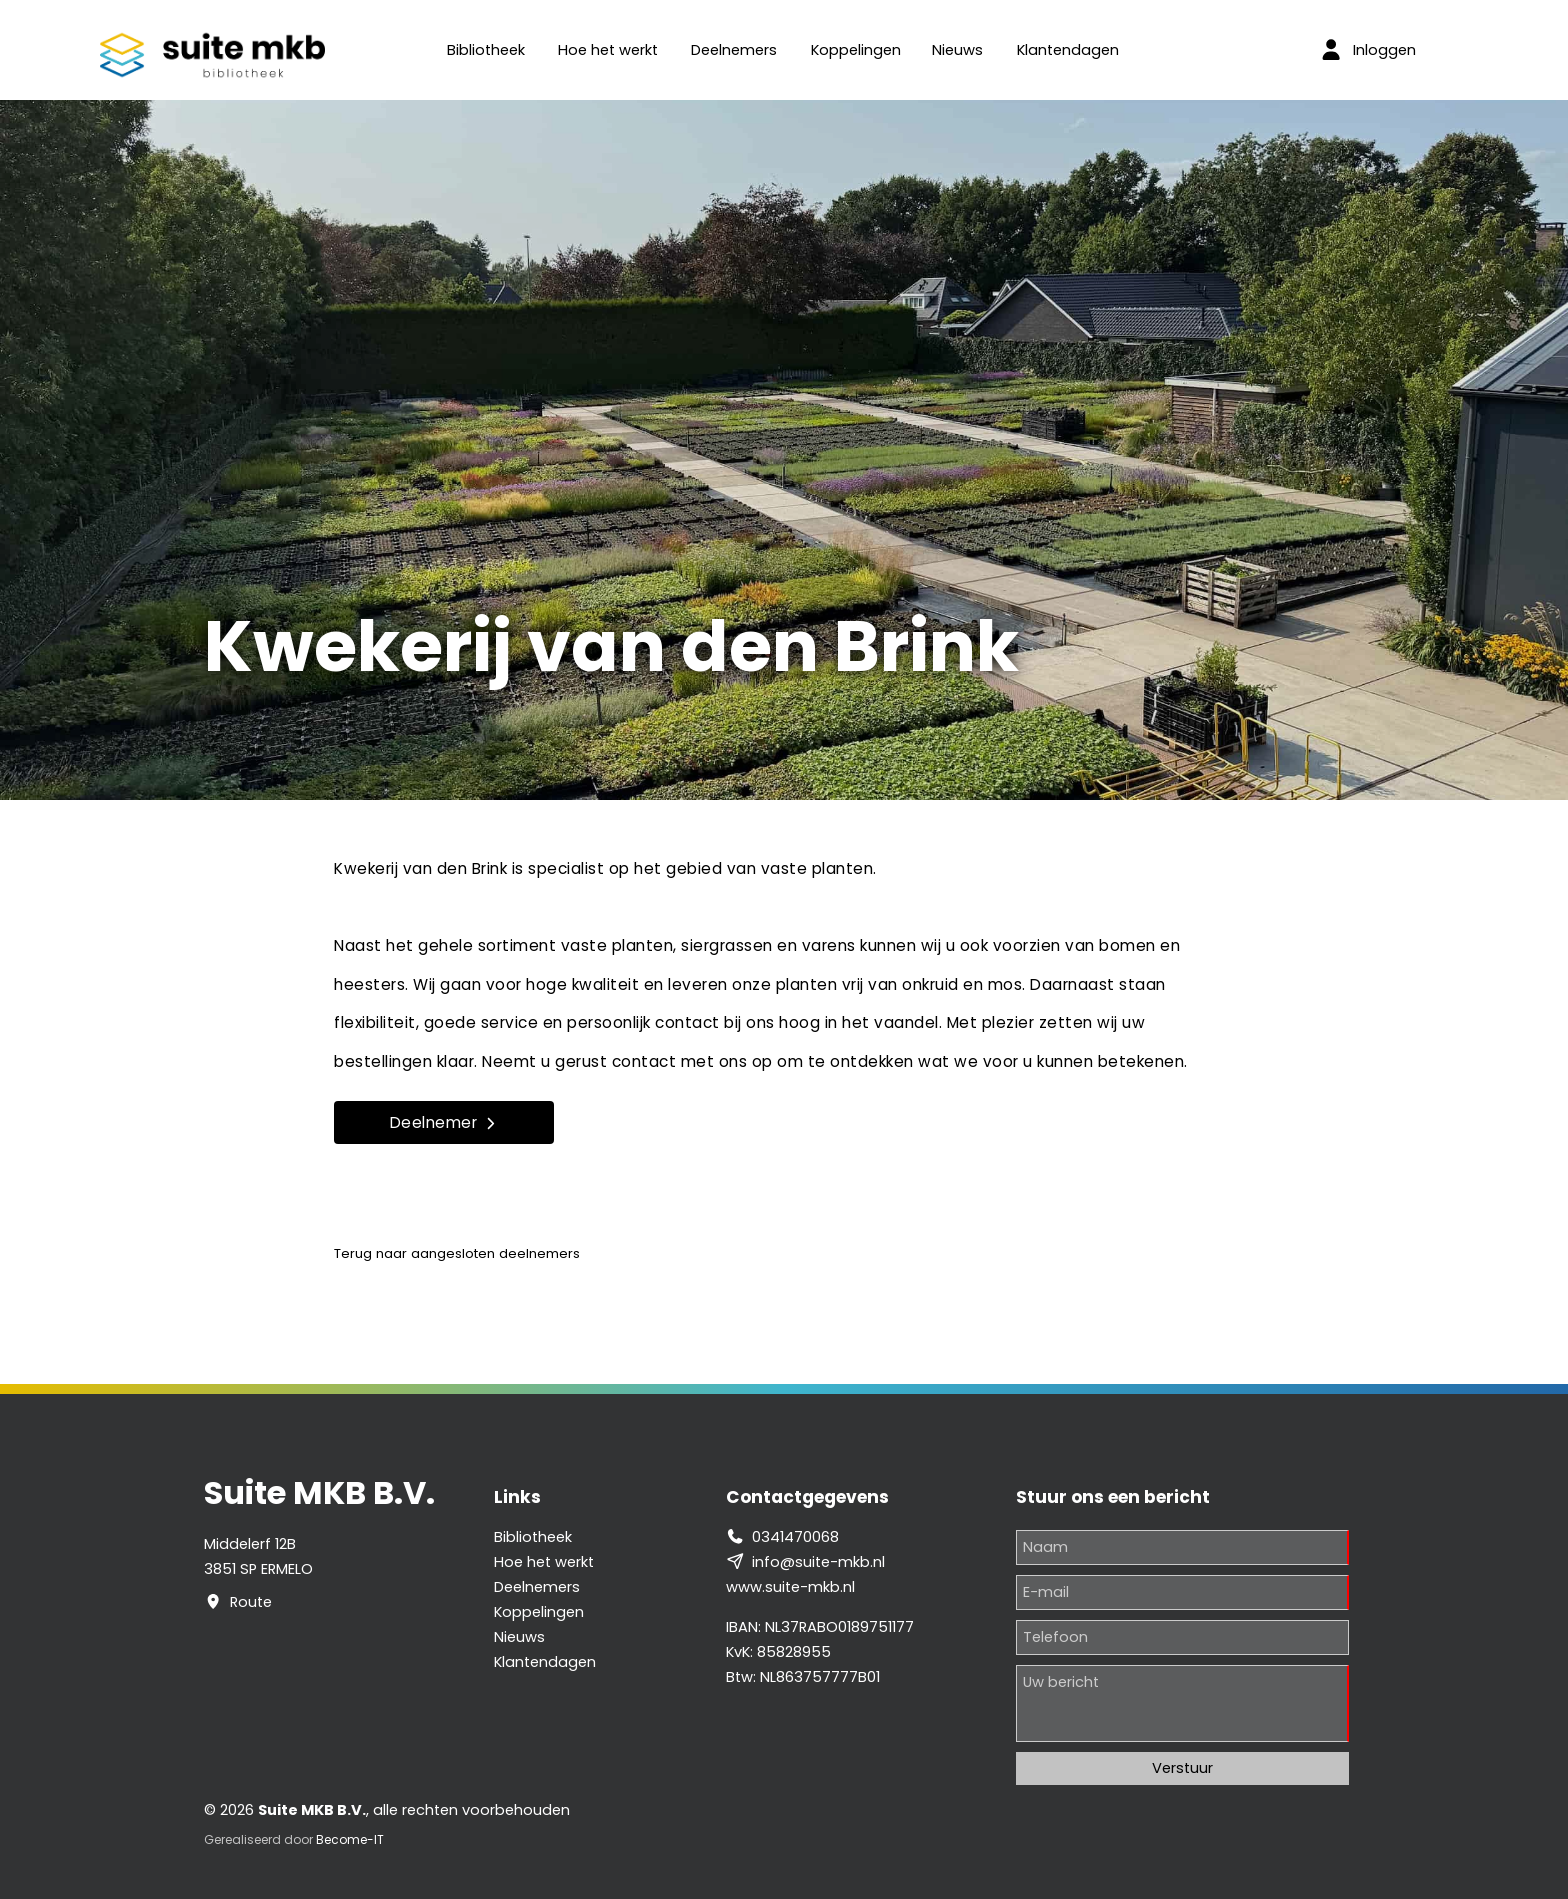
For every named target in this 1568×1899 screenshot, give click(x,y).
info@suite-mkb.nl (818, 1562)
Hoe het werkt (608, 50)
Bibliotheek (486, 50)
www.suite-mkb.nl (790, 1587)
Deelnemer (444, 1122)
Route (251, 1602)
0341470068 (795, 1537)
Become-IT (350, 1839)
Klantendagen (1068, 50)
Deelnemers (734, 50)
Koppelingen (856, 50)
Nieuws (957, 50)
